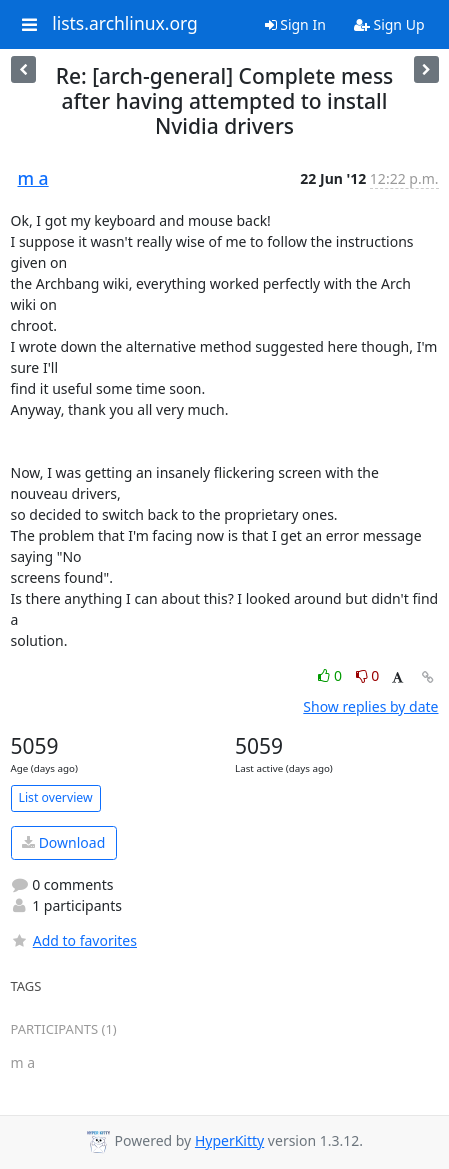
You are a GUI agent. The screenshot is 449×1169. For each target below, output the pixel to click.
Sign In (295, 24)
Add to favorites (74, 940)
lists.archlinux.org (125, 24)
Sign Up (389, 24)
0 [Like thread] (331, 675)
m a (33, 178)
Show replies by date (370, 706)
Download (63, 842)
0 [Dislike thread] (368, 675)
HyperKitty (229, 1140)
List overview (56, 797)
